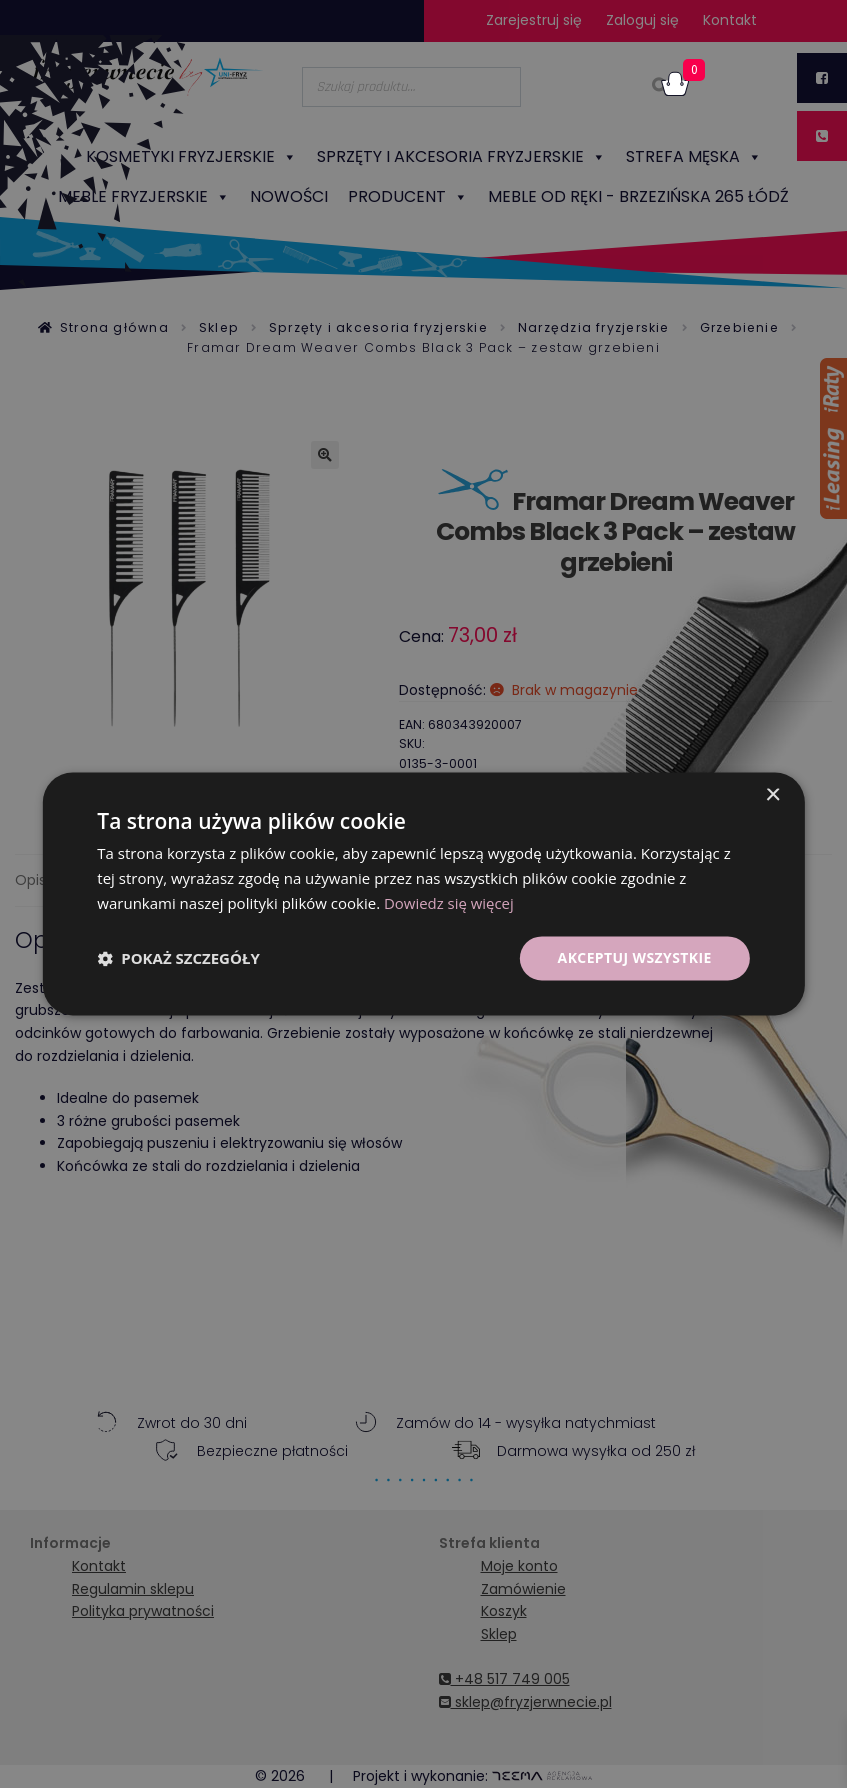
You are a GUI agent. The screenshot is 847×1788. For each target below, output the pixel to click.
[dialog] (423, 894)
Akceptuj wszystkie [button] (634, 957)
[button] (178, 958)
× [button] (772, 795)
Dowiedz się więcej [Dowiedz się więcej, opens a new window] (449, 903)
